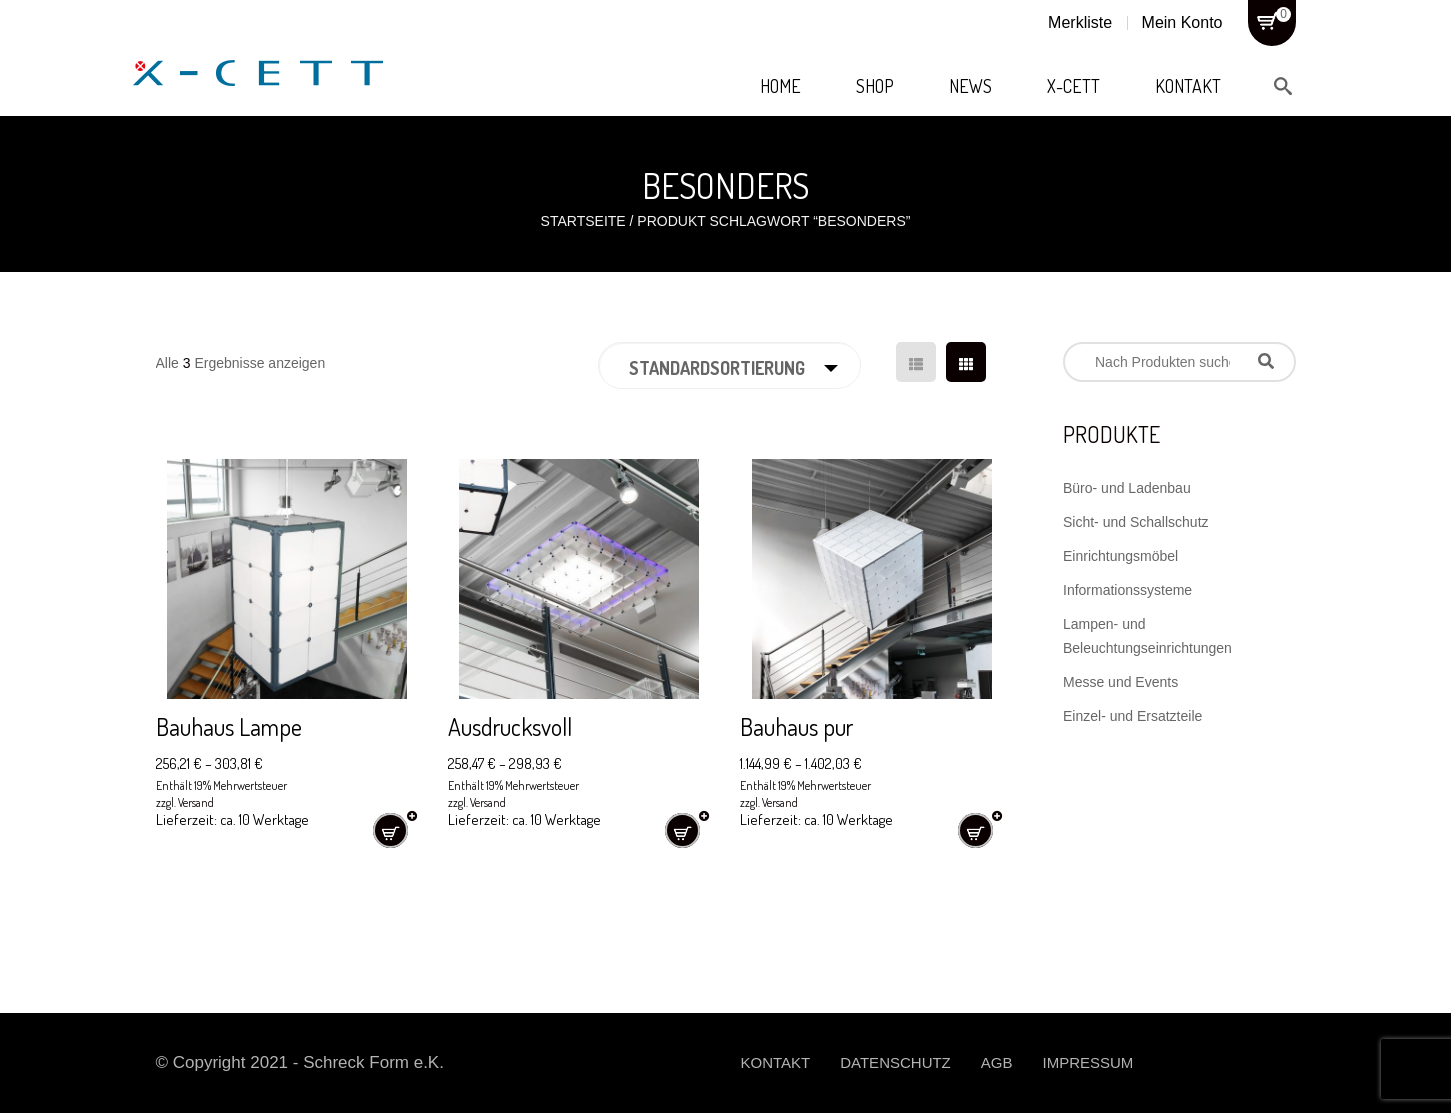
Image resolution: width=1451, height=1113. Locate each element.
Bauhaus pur (796, 726)
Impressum (1087, 1062)
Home (780, 86)
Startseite (583, 221)
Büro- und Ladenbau (1127, 488)
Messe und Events (1120, 682)
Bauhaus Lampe (229, 726)
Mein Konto (1182, 22)
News (970, 86)
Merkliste (1080, 22)
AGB (997, 1062)
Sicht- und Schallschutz (1136, 522)
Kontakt (1188, 86)
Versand (196, 802)
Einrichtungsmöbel (1120, 556)
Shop (875, 86)
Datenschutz (895, 1062)
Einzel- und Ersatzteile (1132, 716)
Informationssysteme (1127, 590)
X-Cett (1073, 86)
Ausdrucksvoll (510, 726)
